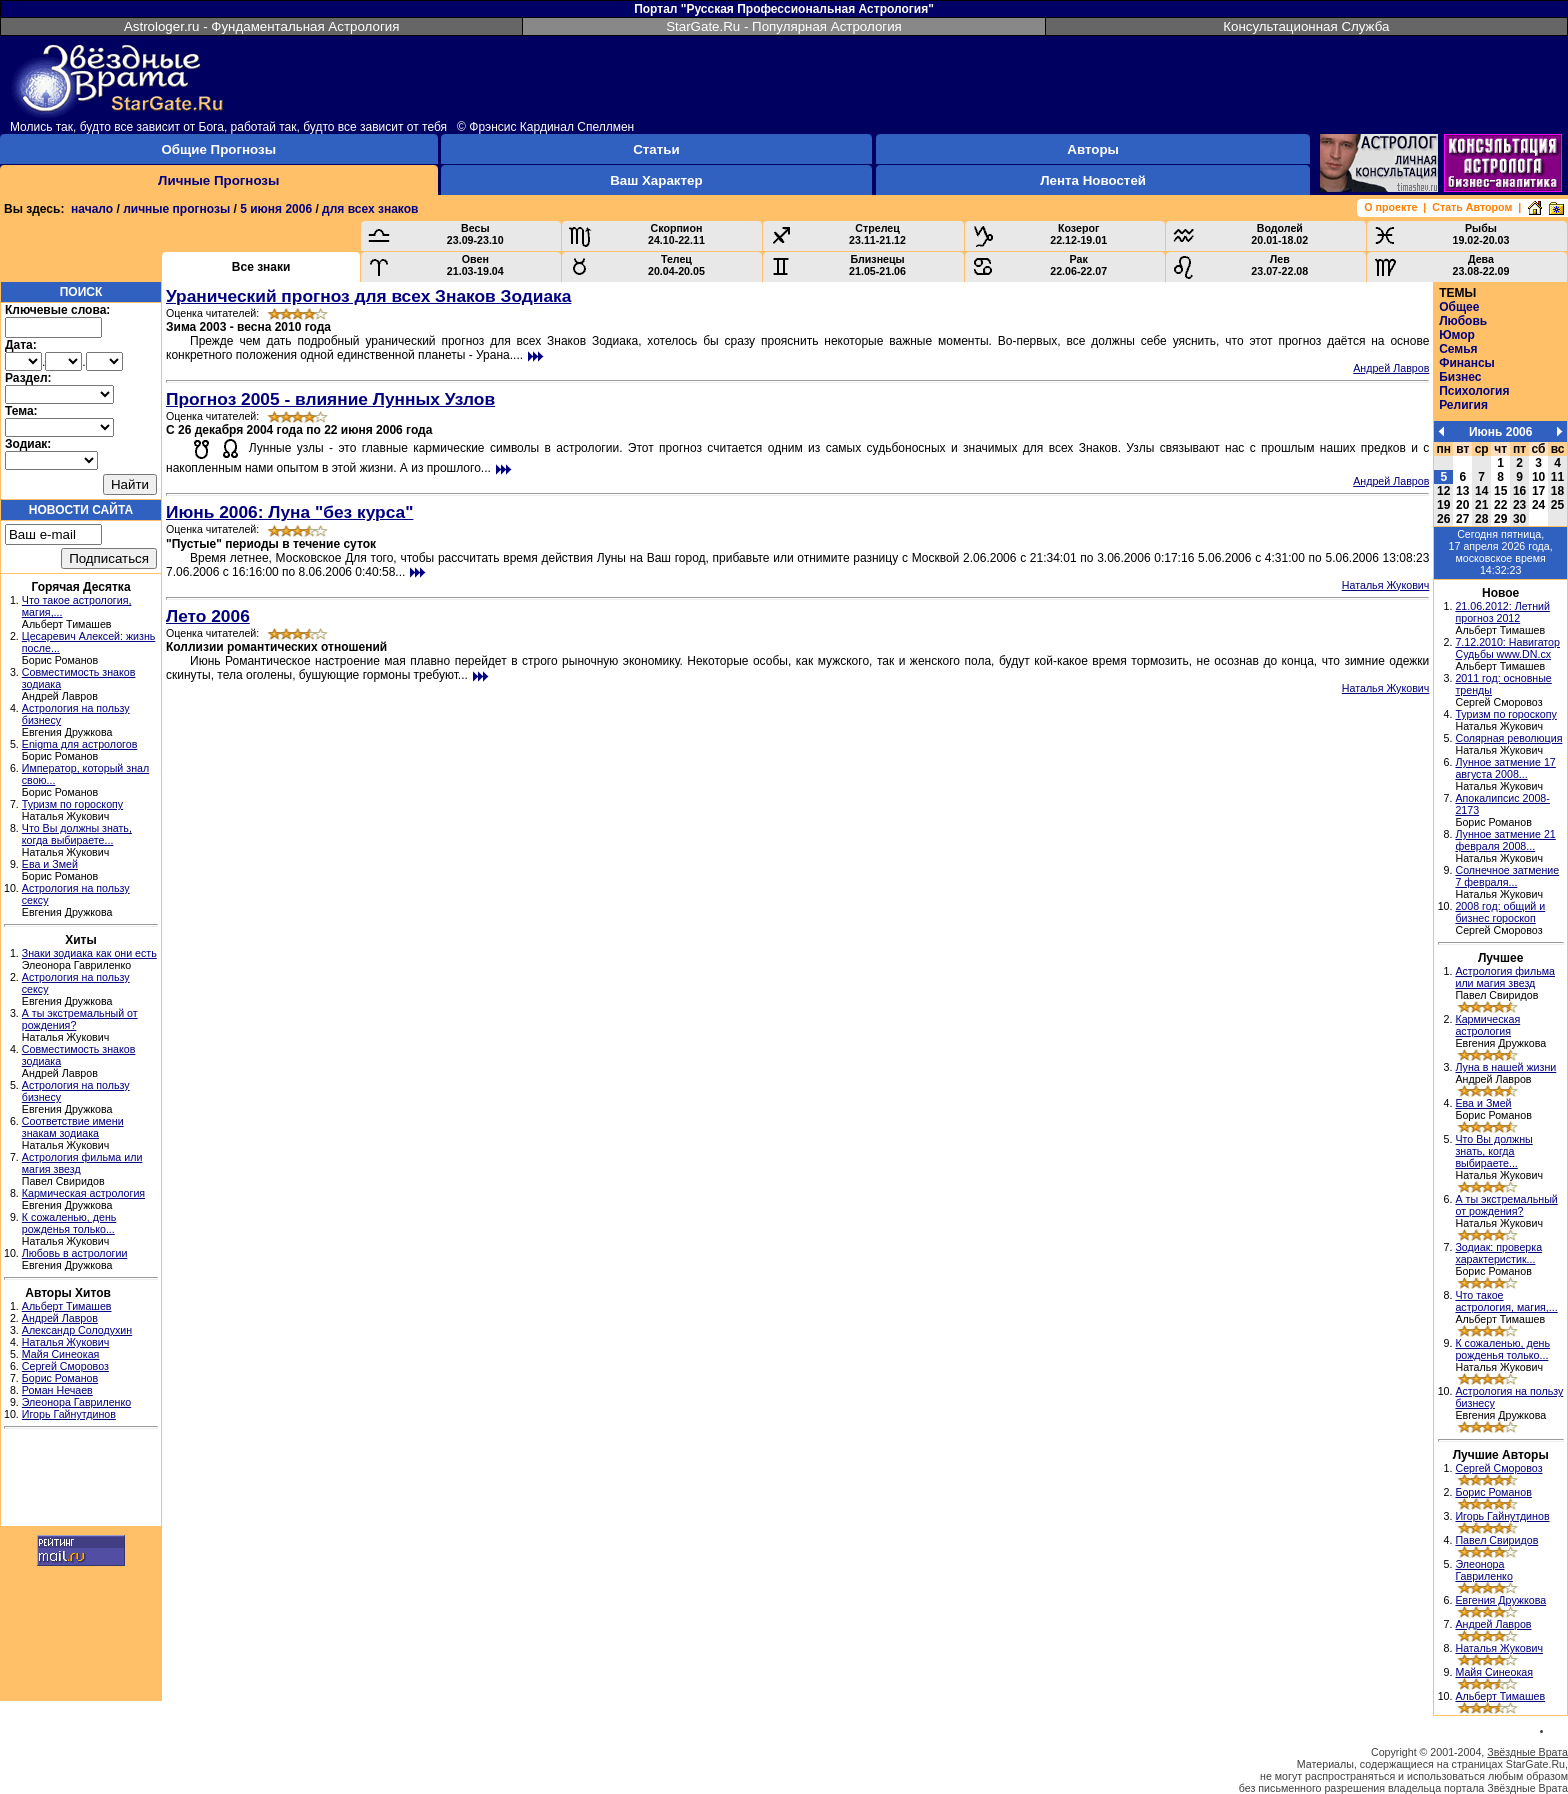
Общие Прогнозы (218, 149)
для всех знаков (370, 209)
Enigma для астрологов (80, 744)
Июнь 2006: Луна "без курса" (289, 512)
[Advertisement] (81, 1480)
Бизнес (1460, 377)
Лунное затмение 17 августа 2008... (1505, 768)
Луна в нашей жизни (1505, 1067)
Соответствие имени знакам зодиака (73, 1127)
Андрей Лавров (60, 1318)
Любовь (1463, 321)
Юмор (1457, 335)
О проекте (1390, 207)
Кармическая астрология (83, 1193)
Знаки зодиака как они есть (89, 953)
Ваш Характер (656, 180)
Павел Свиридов (1496, 1540)
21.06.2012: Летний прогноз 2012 (1502, 612)
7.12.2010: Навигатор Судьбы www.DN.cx (1507, 648)
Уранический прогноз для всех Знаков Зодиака (368, 296)
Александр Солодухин (77, 1330)
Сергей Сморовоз (65, 1366)
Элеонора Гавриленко (76, 1402)
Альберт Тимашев (67, 1306)
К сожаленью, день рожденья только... (69, 1223)
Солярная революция (1508, 738)
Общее (1459, 307)
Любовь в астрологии (75, 1253)
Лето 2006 (208, 616)
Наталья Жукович (66, 1342)
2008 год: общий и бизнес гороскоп (1500, 912)
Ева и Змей (50, 864)
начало (92, 209)
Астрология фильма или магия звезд (1505, 977)
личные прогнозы (176, 209)
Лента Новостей (1093, 180)
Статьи (656, 149)
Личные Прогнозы (218, 180)
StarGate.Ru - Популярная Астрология (784, 26)
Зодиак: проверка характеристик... (1498, 1253)
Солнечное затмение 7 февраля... (1507, 876)
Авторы (1093, 149)
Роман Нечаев (57, 1390)
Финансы (1467, 363)
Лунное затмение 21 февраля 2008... (1505, 840)
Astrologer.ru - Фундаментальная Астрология (262, 26)
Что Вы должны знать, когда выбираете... (77, 834)
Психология (1474, 391)
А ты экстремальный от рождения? (1506, 1205)
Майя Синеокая (61, 1354)
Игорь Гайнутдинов (69, 1414)
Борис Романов (60, 1378)
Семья (1458, 349)
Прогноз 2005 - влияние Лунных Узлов (330, 399)
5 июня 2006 (276, 209)
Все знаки (261, 267)
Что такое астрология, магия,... (1506, 1301)
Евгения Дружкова (1500, 1600)
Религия (1463, 405)
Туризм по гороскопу (72, 804)
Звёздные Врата (1527, 1752)
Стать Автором (1472, 207)
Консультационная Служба (1306, 26)
